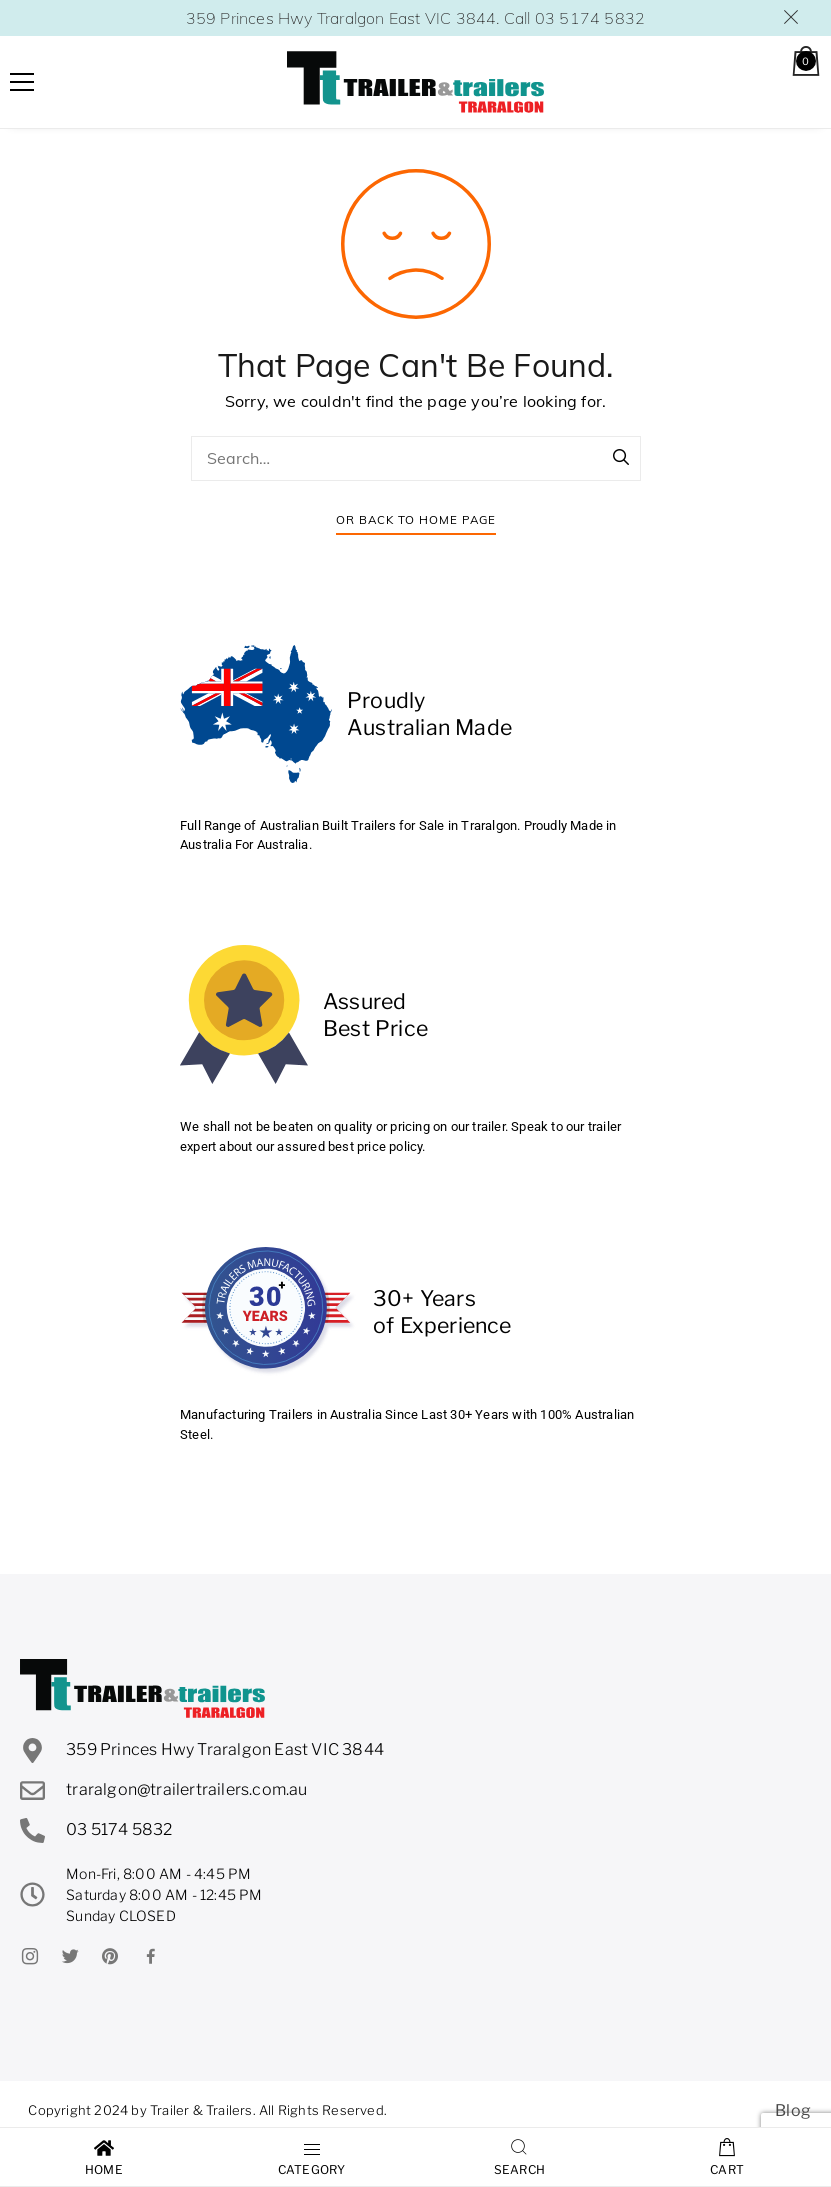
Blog (793, 2110)
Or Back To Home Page (416, 519)
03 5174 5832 (590, 18)
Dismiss (792, 17)
